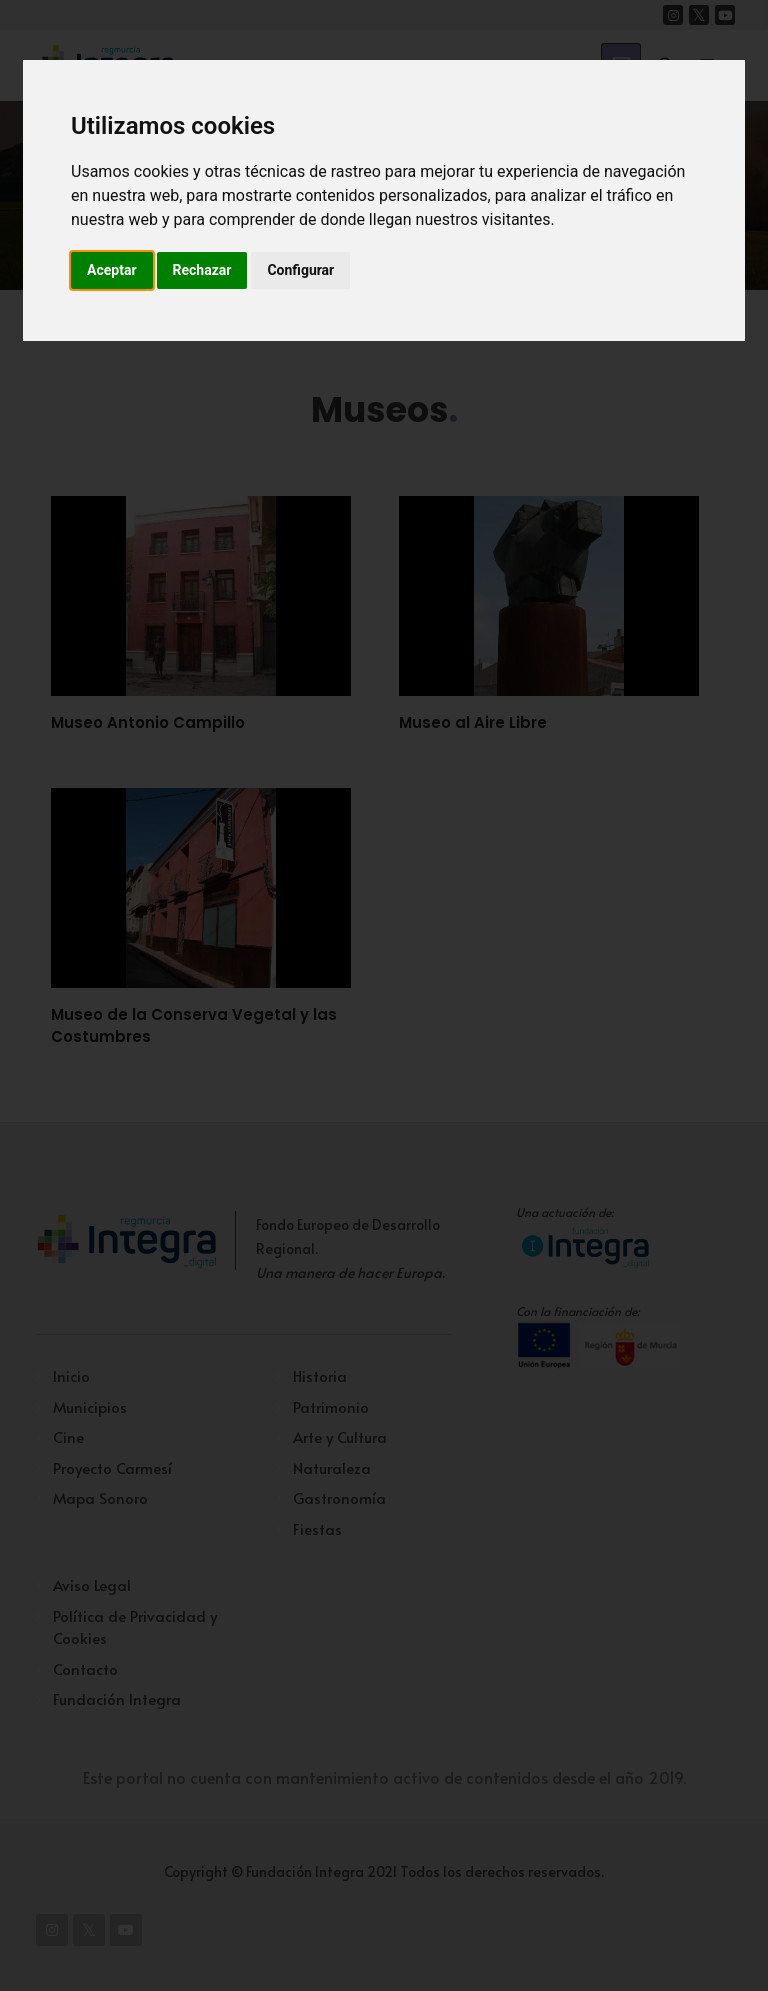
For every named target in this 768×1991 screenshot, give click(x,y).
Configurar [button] (300, 270)
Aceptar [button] (112, 270)
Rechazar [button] (202, 270)
